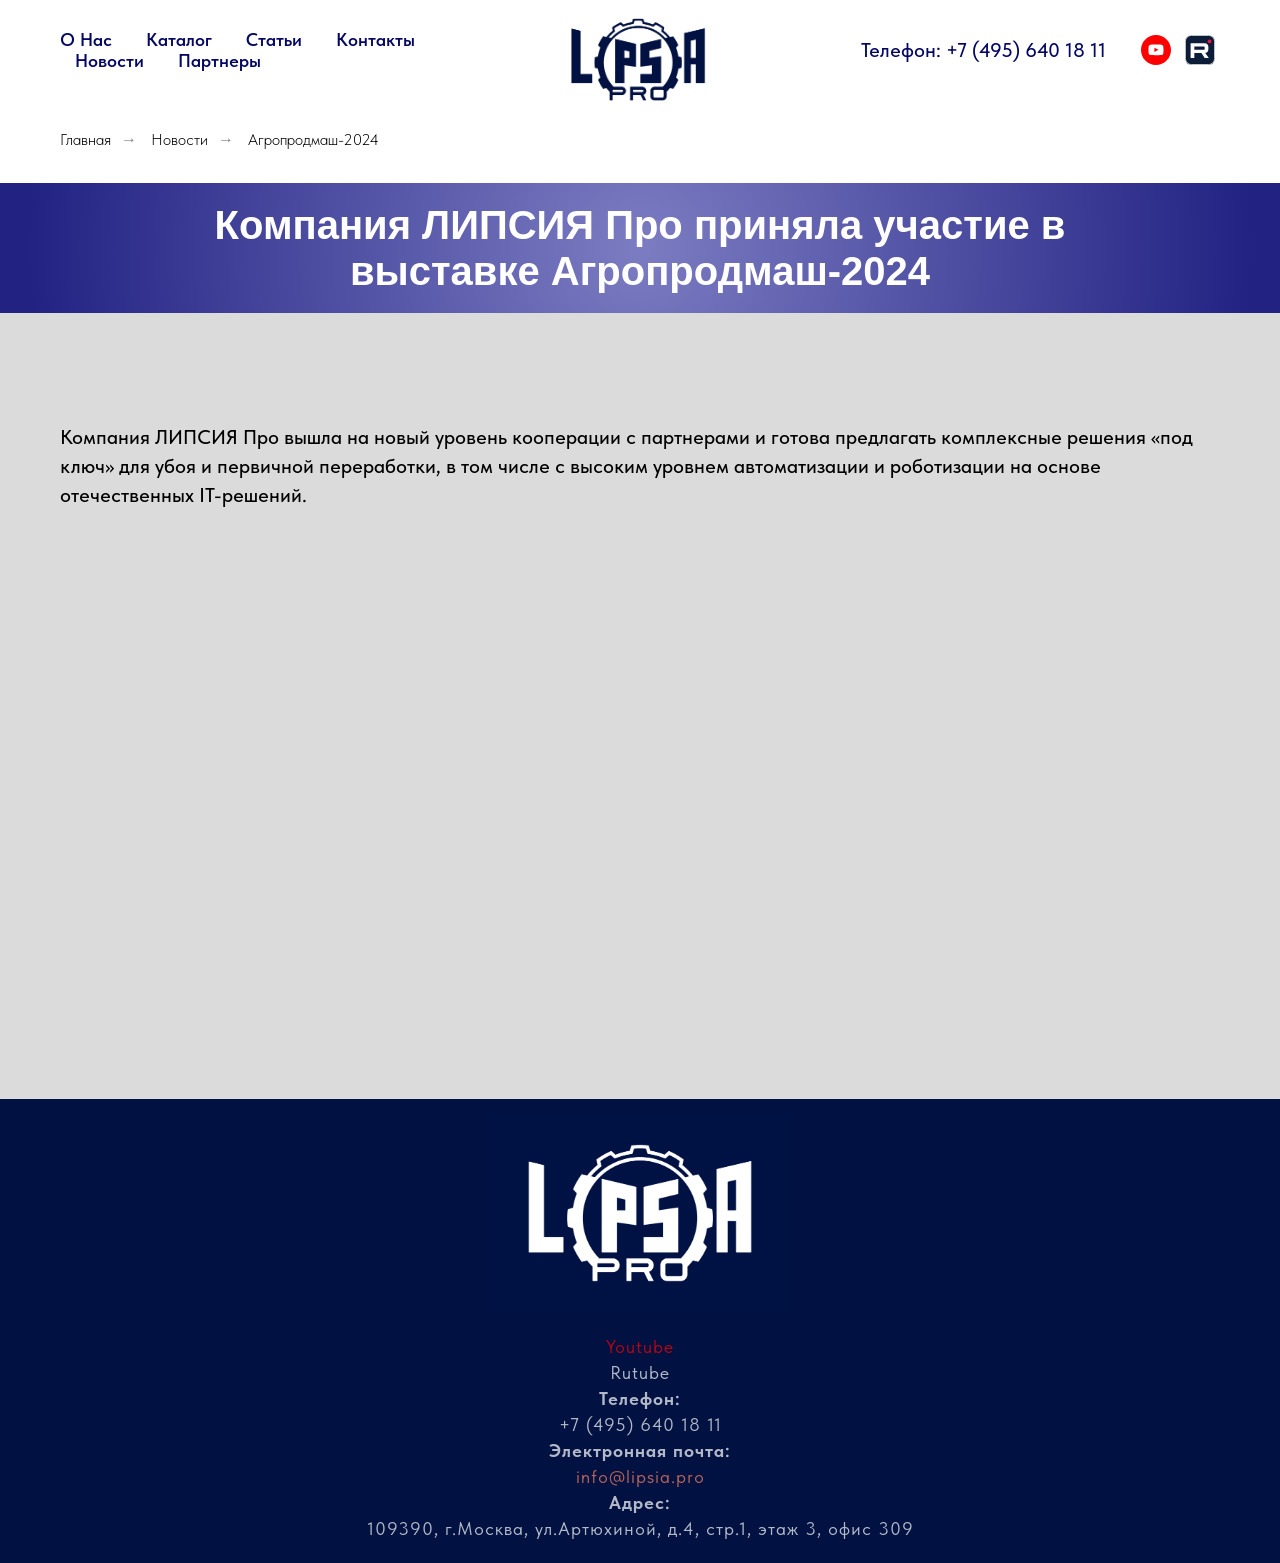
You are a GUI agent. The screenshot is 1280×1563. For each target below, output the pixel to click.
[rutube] (1200, 50)
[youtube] (1156, 50)
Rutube (640, 1372)
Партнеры (219, 60)
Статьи (274, 39)
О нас (86, 39)
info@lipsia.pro (640, 1476)
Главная (85, 139)
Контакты (375, 39)
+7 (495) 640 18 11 (1026, 50)
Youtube (640, 1346)
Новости (109, 60)
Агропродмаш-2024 (313, 139)
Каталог (179, 39)
